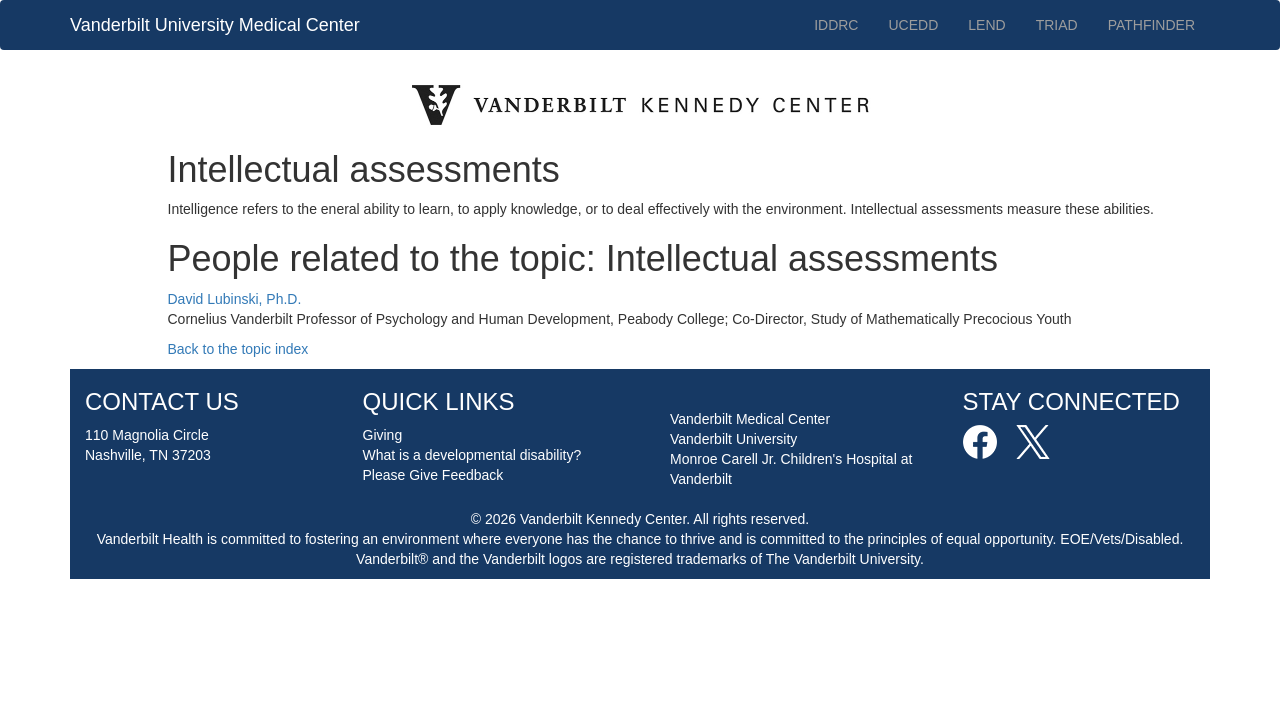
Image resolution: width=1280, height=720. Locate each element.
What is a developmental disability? (472, 455)
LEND (986, 25)
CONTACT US (162, 401)
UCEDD (913, 25)
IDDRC (836, 25)
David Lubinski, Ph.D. (235, 299)
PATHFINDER (1151, 25)
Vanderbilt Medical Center (750, 419)
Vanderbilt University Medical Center (215, 25)
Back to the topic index (238, 349)
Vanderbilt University (733, 439)
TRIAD (1057, 25)
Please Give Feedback (433, 475)
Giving (383, 435)
